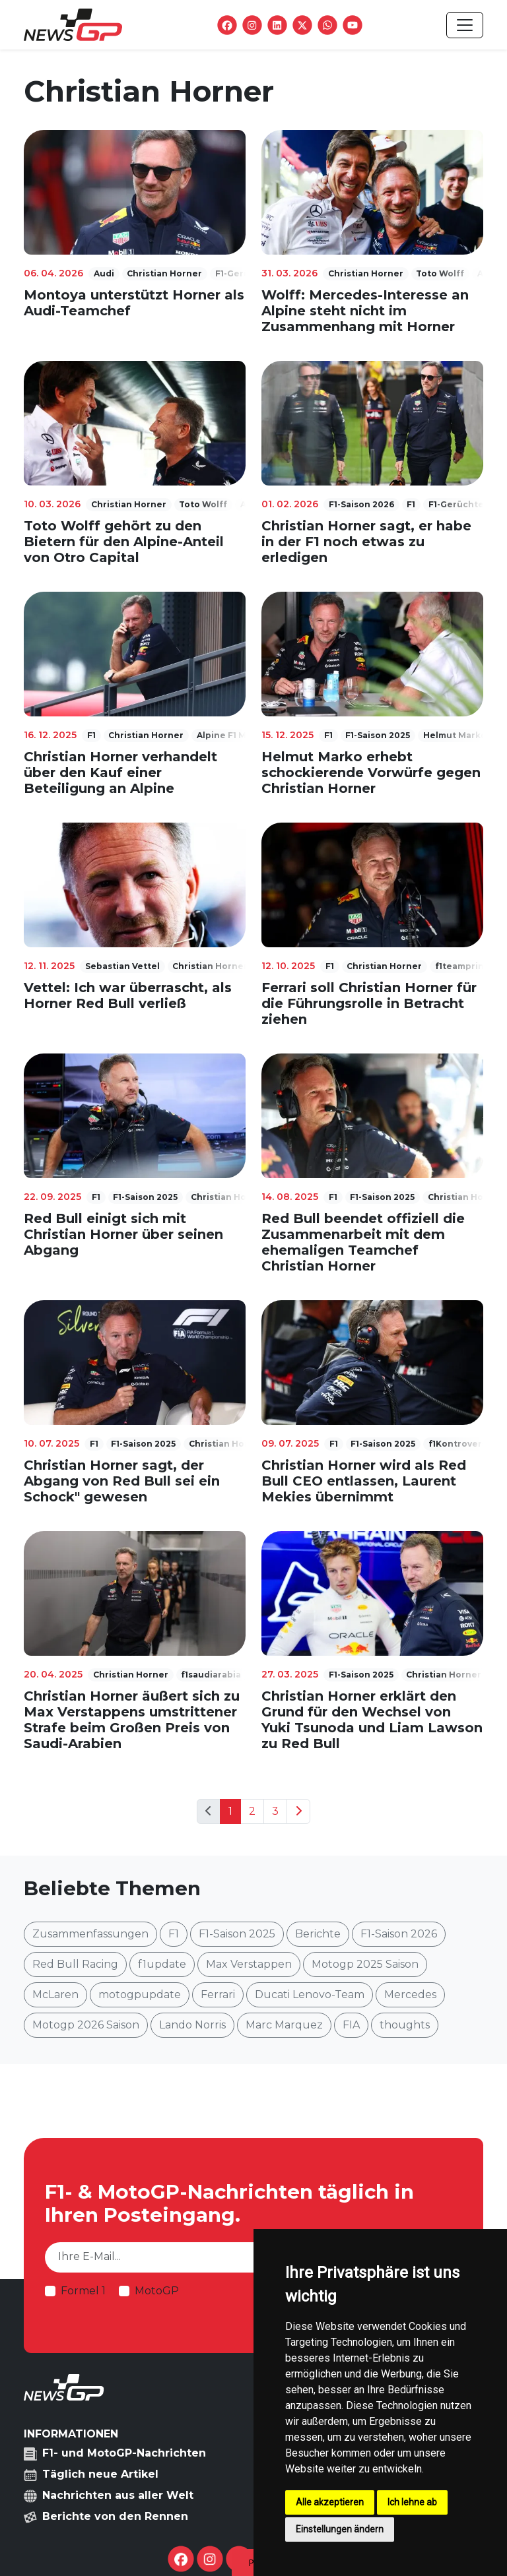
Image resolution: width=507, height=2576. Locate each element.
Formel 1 (83, 2290)
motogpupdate (139, 1994)
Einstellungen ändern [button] (340, 2529)
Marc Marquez (284, 2025)
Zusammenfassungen (90, 1934)
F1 (173, 1934)
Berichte (318, 1934)
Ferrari (218, 1994)
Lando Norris (192, 2025)
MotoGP (157, 2290)
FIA (351, 2025)
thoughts (405, 2025)
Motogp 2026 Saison (85, 2025)
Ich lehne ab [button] (412, 2502)
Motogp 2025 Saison (365, 1964)
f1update (162, 1964)
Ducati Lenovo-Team (309, 1994)
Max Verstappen (249, 1964)
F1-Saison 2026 (398, 1934)
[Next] (298, 1811)
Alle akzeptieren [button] (330, 2502)
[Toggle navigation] (464, 25)
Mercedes (410, 1994)
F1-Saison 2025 (237, 1934)
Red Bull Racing (75, 1964)
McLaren (55, 1994)
